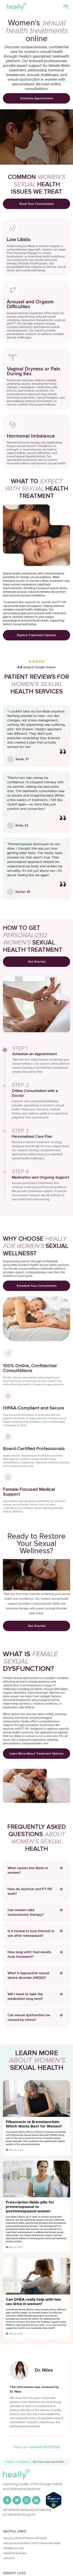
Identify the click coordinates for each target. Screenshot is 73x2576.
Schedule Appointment (36, 98)
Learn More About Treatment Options (36, 1754)
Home (10, 2462)
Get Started (36, 962)
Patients (23, 2462)
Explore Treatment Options (36, 635)
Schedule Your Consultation (37, 1286)
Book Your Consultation (37, 204)
